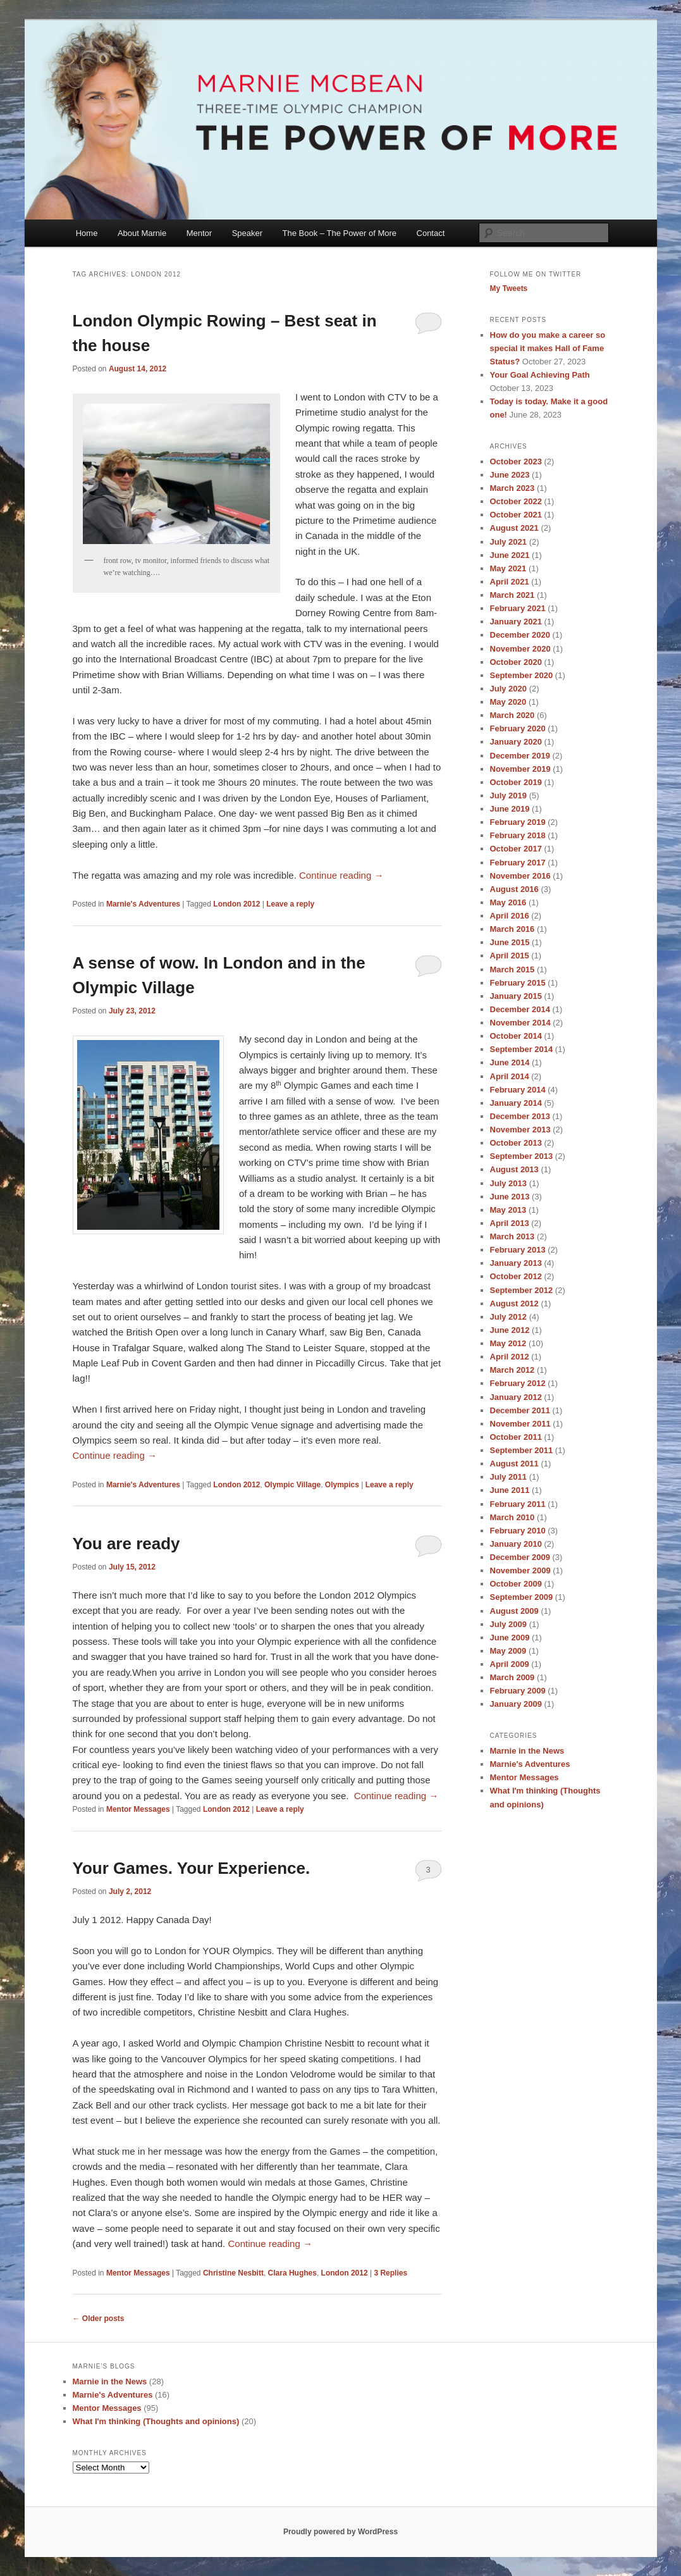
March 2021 (512, 595)
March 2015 (512, 969)
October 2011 (516, 1437)
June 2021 (510, 555)
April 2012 (509, 1356)
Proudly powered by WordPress (340, 2531)
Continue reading (341, 875)
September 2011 (521, 1450)
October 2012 (516, 1276)
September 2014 (521, 1049)
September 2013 (521, 1156)
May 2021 (508, 568)
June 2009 (510, 1637)
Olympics (342, 1484)
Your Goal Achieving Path (540, 375)
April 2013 (509, 1223)
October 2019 (516, 782)
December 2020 (520, 635)
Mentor (199, 233)
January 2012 (516, 1397)
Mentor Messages (138, 1809)
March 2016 (512, 929)
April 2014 (509, 1076)
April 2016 (509, 915)
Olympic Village (292, 1484)
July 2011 (508, 1477)
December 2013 (520, 1116)
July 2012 (508, 1317)
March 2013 (512, 1236)
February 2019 (518, 822)
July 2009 (508, 1624)
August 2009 (514, 1611)
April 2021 (509, 581)
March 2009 (512, 1677)
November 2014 (520, 1022)
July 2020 (508, 688)
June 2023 (510, 475)
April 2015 (509, 955)
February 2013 (518, 1249)
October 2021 (516, 514)
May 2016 (508, 902)
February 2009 (518, 1690)
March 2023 (512, 488)
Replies (390, 2273)
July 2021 (508, 542)
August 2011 (514, 1463)
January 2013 (516, 1263)
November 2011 (520, 1423)
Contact (431, 233)
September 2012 (521, 1290)
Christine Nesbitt (233, 2273)
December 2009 (520, 1557)
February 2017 (518, 862)
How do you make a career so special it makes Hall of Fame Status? (548, 348)
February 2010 (518, 1530)
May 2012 (508, 1343)
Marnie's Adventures (143, 904)
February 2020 (518, 728)
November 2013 (520, 1129)
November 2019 (520, 769)
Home (87, 233)
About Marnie (142, 233)
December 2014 (520, 1009)
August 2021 (514, 528)
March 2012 (512, 1370)
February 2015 (518, 983)
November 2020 (520, 648)
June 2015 (510, 942)
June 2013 (510, 1196)
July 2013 (508, 1183)
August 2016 (514, 889)
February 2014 (518, 1089)
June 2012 (510, 1330)
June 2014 (510, 1062)
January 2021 (516, 621)
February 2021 (518, 608)
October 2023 (516, 461)
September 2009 (521, 1597)
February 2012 (518, 1383)
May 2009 (508, 1651)
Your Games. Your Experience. (191, 1868)
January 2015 (516, 996)
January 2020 (516, 741)
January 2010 (516, 1544)
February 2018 (518, 835)
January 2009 (516, 1704)
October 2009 (516, 1583)
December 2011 (520, 1410)
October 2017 (516, 848)
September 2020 (521, 675)
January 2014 (516, 1103)
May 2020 (508, 702)
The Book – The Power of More (339, 233)
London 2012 (236, 904)
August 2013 (514, 1169)
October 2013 (516, 1143)
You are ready (126, 1543)
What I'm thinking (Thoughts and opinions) (156, 2421)
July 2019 (508, 795)
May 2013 (508, 1210)
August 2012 (514, 1303)
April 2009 (509, 1664)
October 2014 (516, 1036)
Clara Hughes (292, 2273)
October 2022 (516, 501)
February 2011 (518, 1504)
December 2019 (520, 755)
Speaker (247, 233)
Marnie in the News (527, 1751)
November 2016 (520, 876)
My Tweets (509, 288)
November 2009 (520, 1570)
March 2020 (512, 715)
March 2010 (512, 1517)
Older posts (99, 2318)
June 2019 (510, 809)
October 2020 (516, 662)
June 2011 (510, 1490)
